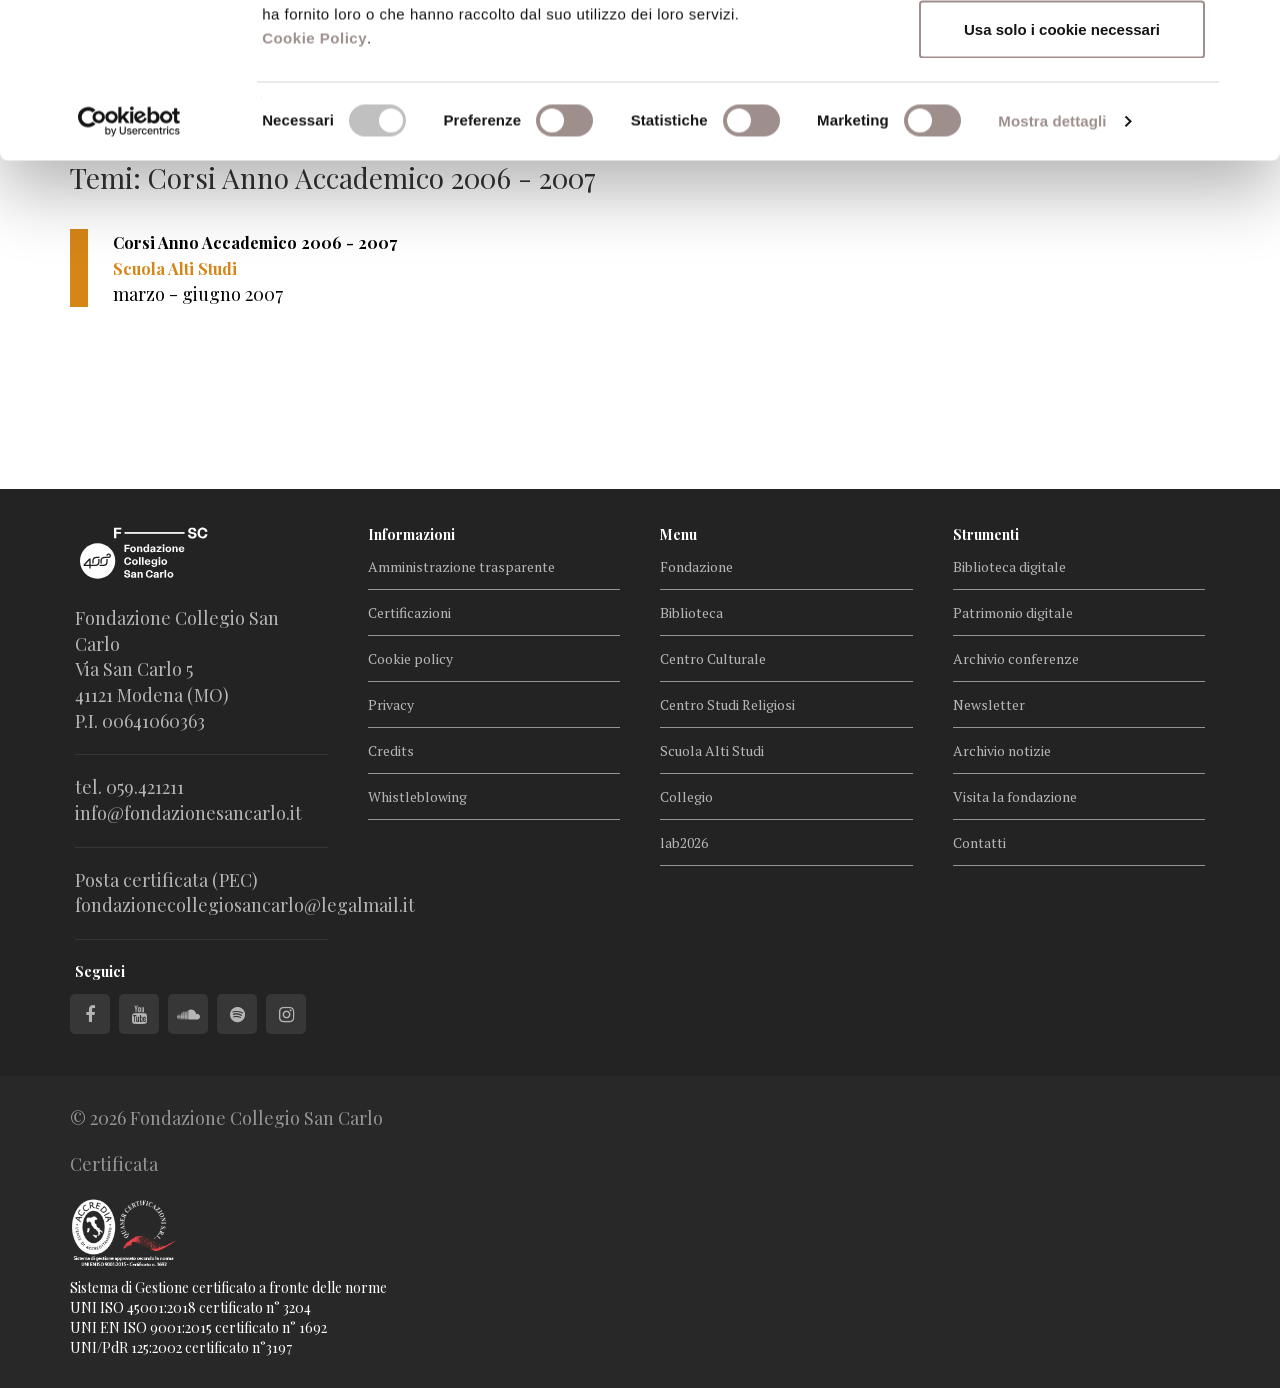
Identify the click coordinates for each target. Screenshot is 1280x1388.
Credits (391, 750)
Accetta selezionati (1061, 118)
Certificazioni (409, 612)
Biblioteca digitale (1009, 566)
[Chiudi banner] (1249, 31)
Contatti (979, 842)
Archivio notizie (1002, 750)
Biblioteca (691, 612)
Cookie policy (410, 658)
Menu (678, 534)
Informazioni (411, 534)
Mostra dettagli (1052, 275)
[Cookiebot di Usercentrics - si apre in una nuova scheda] (129, 276)
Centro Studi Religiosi (727, 704)
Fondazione (696, 566)
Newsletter (989, 704)
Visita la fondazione (1015, 796)
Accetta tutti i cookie (1062, 52)
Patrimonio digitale (1013, 612)
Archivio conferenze (1016, 658)
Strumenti (986, 534)
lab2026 (684, 842)
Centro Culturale (713, 658)
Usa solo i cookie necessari (1062, 183)
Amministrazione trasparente (461, 566)
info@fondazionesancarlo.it (188, 813)
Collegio (686, 796)
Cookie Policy (314, 192)
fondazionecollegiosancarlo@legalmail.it (245, 905)
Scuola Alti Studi (712, 750)
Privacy (391, 704)
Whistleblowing (417, 796)
